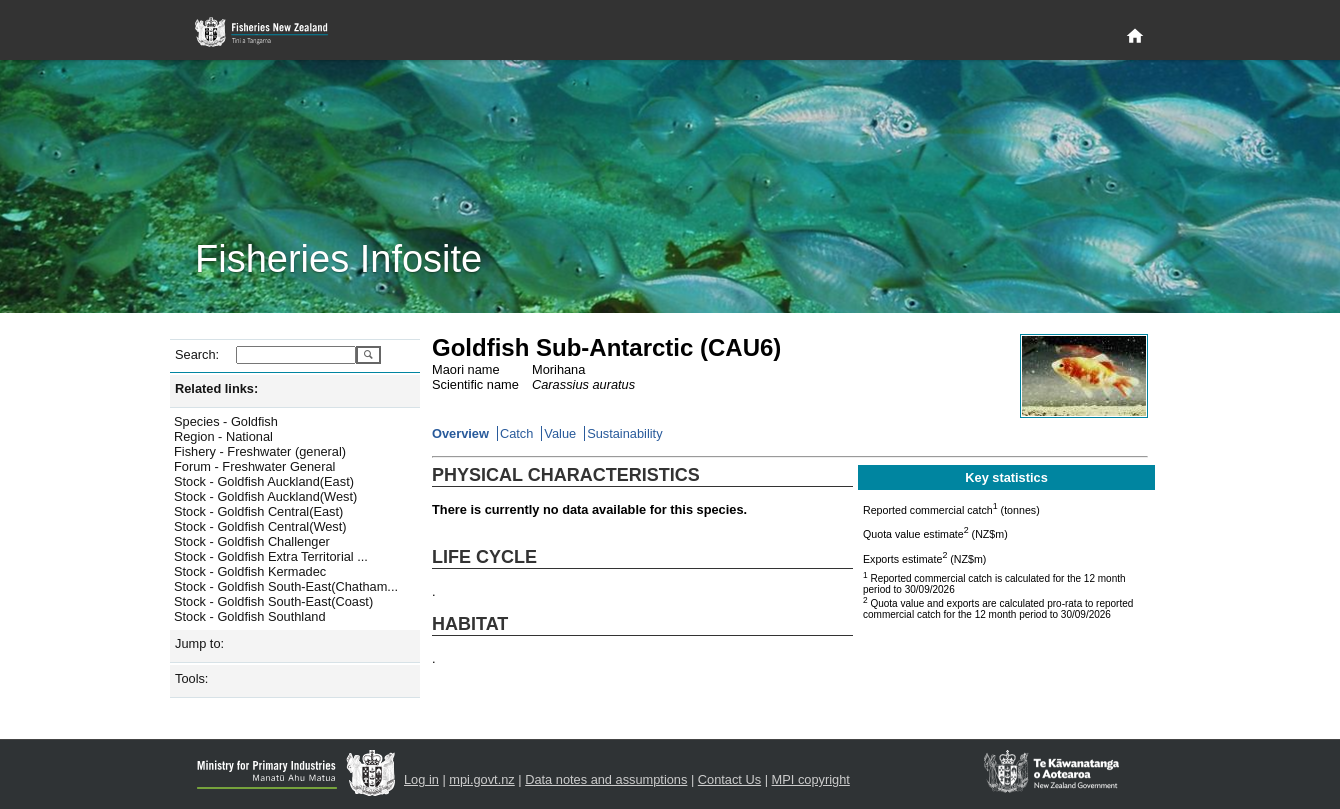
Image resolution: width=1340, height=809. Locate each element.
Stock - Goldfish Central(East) (258, 511)
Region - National (223, 436)
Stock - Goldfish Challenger (252, 541)
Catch (516, 433)
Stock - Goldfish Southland (250, 616)
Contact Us (729, 779)
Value (560, 433)
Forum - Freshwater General (254, 466)
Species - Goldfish (226, 421)
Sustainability (624, 433)
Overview (460, 433)
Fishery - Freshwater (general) (260, 451)
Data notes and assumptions (606, 779)
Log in (421, 779)
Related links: (216, 388)
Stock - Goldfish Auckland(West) (265, 496)
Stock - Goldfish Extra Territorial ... (271, 556)
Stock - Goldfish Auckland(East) (264, 481)
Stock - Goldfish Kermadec (250, 571)
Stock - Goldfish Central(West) (260, 526)
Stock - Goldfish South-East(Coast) (273, 601)
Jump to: (199, 643)
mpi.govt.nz (481, 779)
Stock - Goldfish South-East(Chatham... (286, 586)
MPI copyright (811, 779)
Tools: (191, 678)
